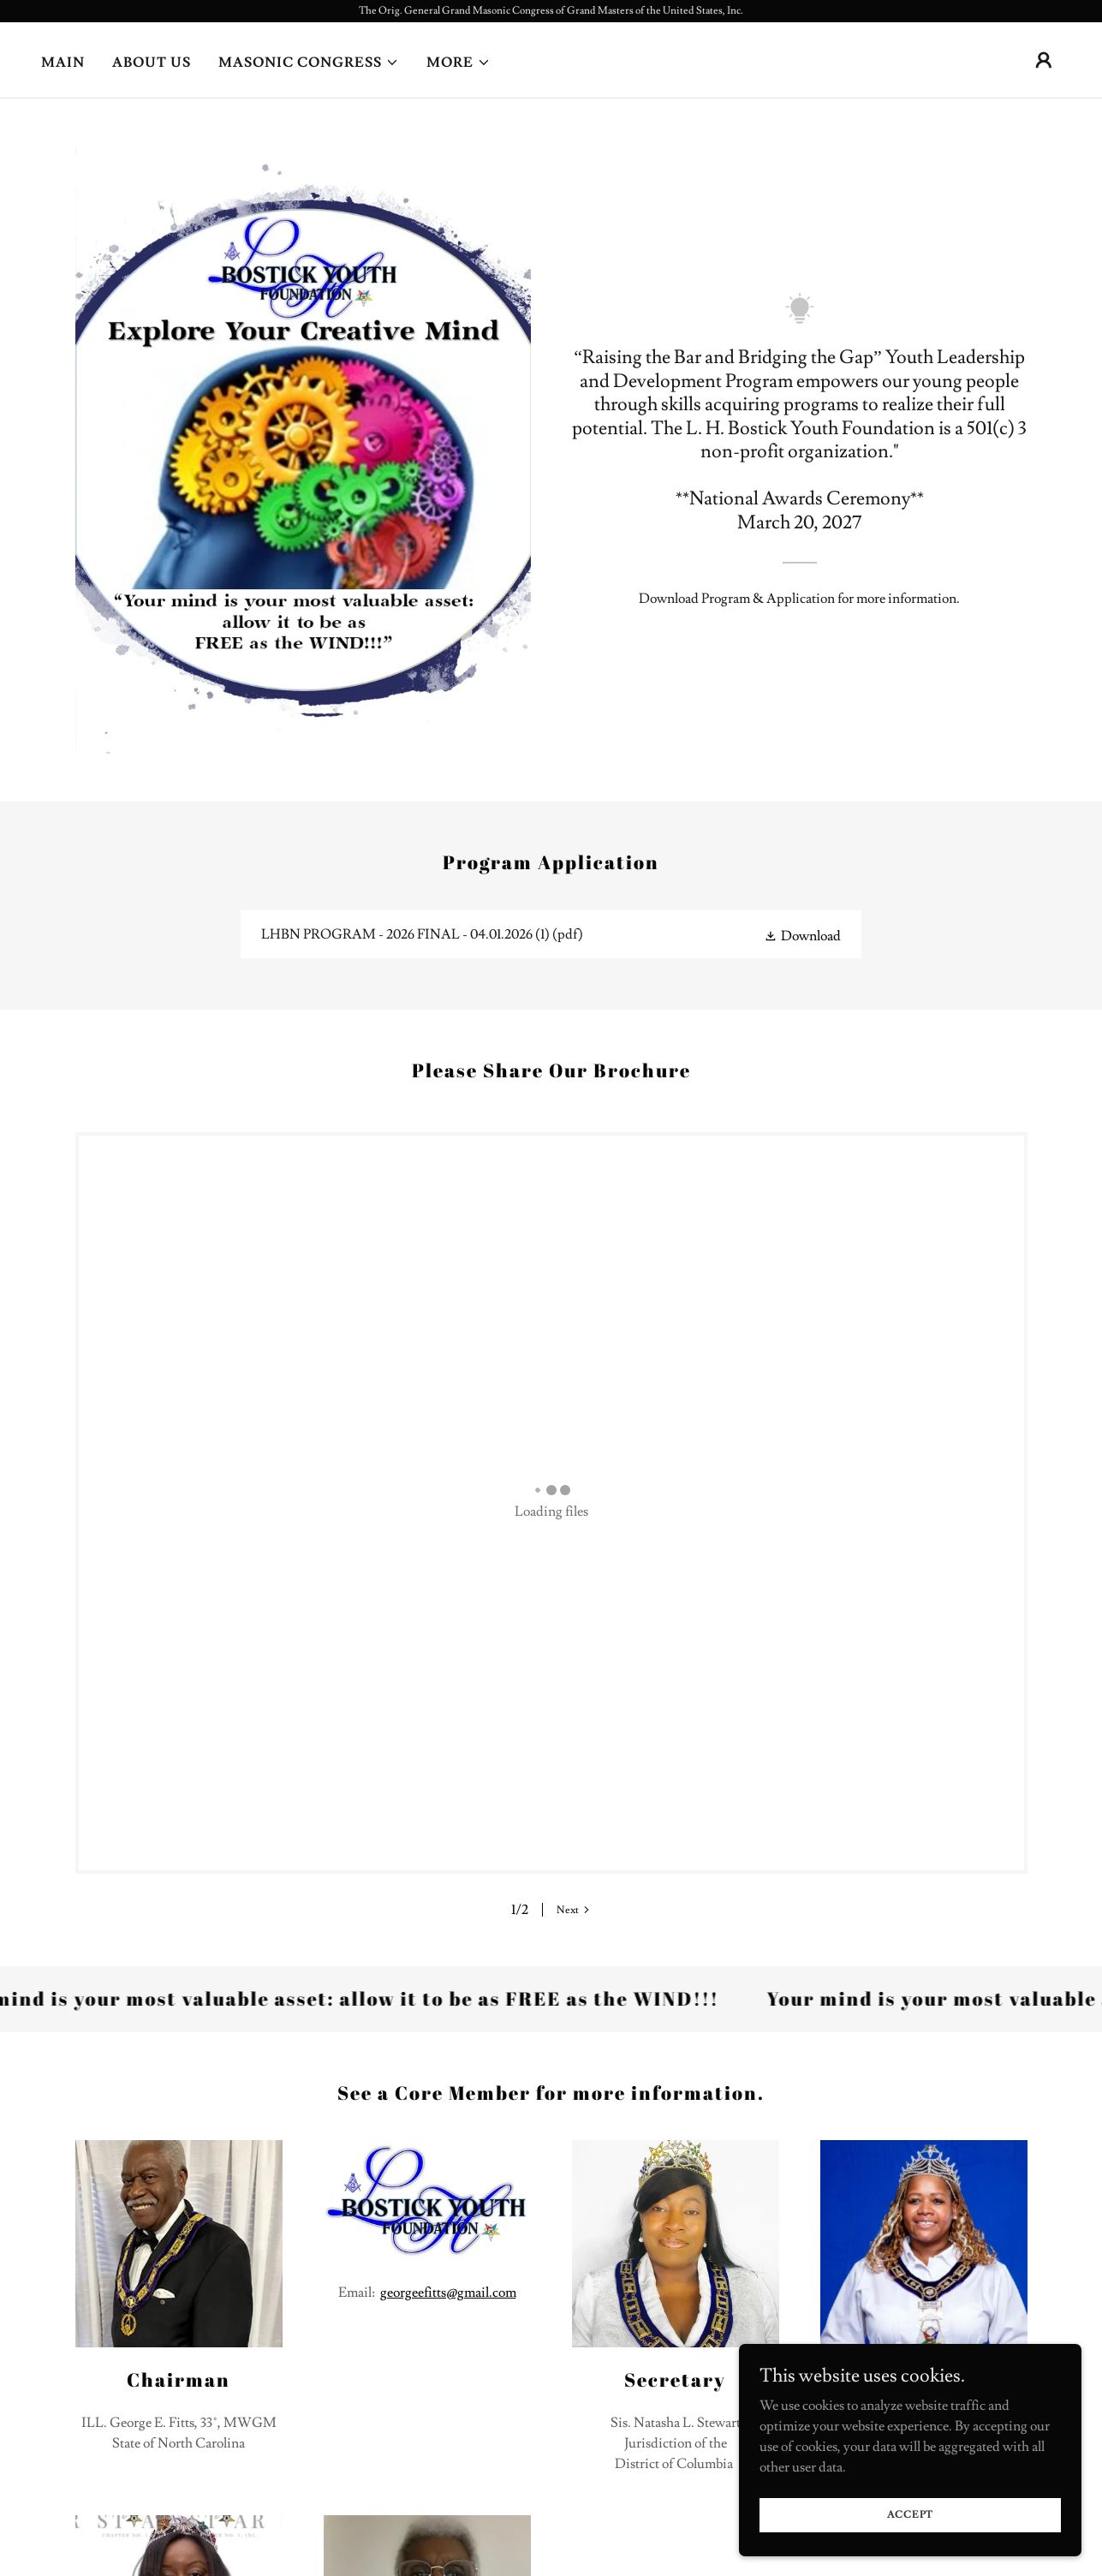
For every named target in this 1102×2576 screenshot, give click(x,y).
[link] (551, 934)
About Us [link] (151, 62)
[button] (308, 62)
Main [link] (63, 62)
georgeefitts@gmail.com (448, 1831)
